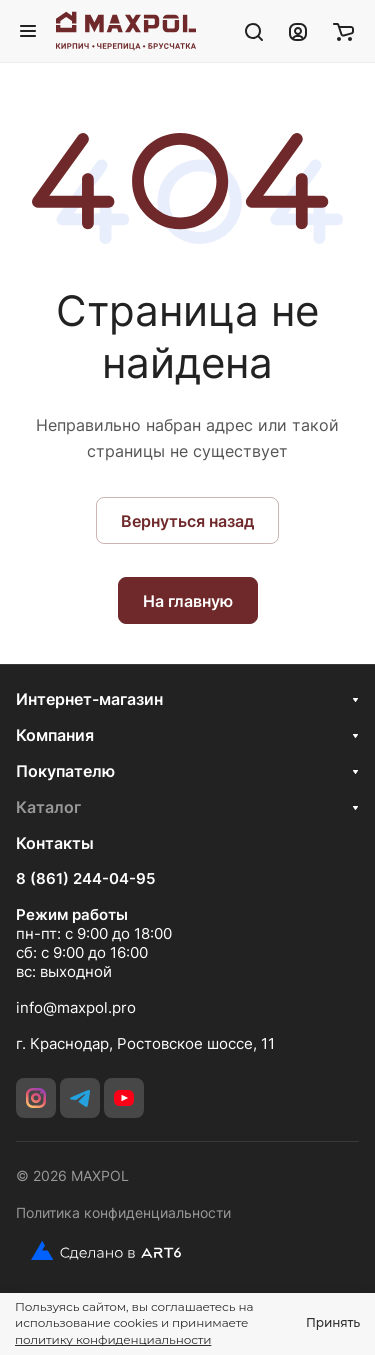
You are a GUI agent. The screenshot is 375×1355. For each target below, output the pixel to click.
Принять (333, 1322)
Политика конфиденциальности (123, 1212)
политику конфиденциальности (113, 1339)
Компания (55, 735)
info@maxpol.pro (76, 1007)
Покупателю (65, 771)
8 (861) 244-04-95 (85, 879)
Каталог (48, 807)
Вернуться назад (187, 521)
